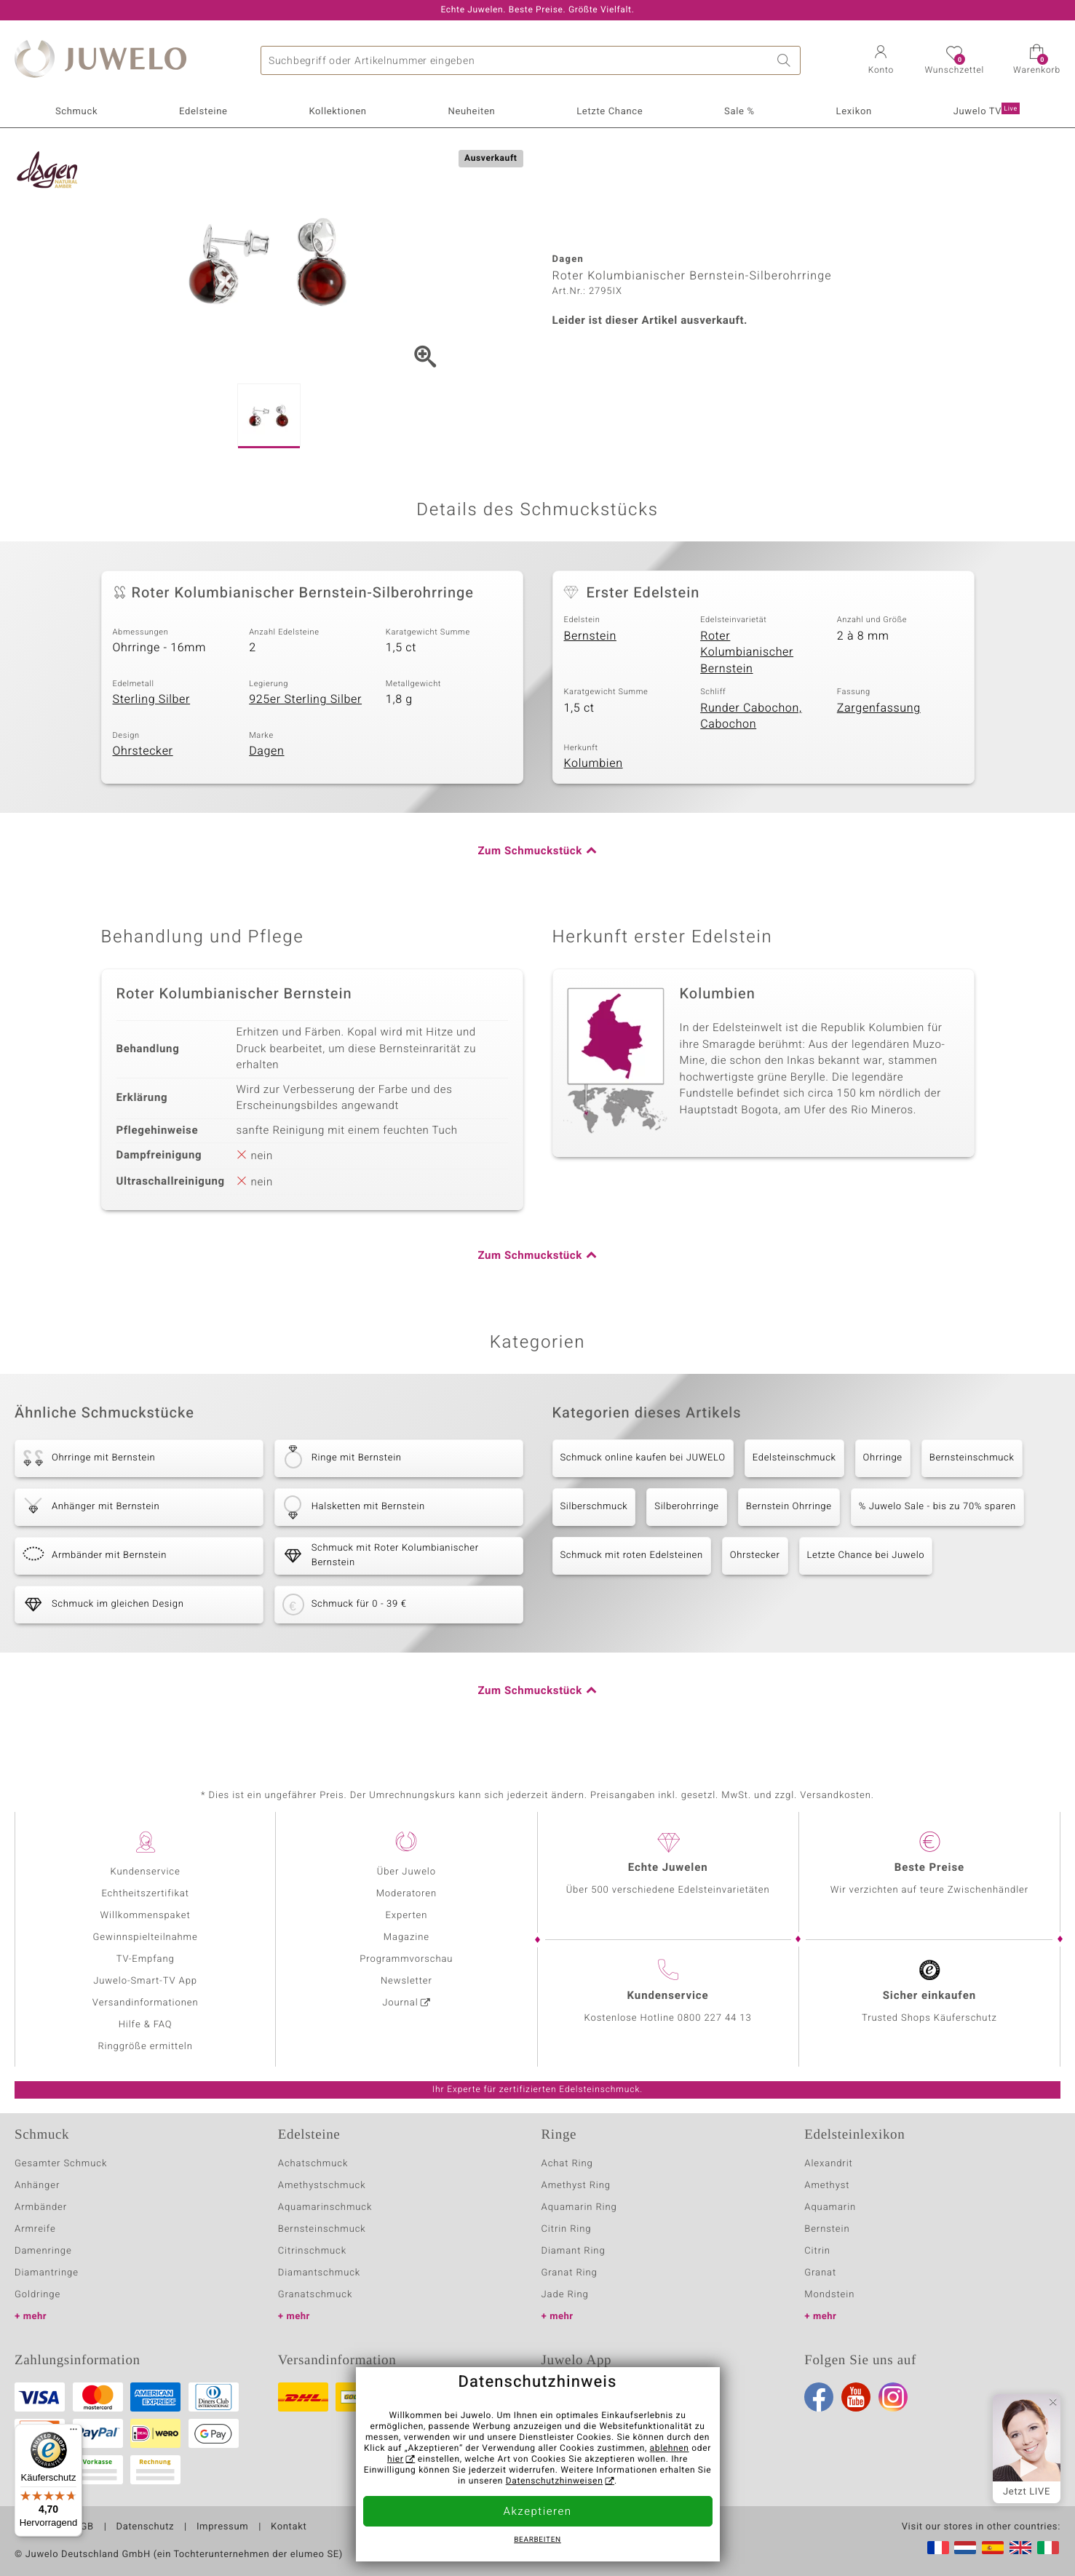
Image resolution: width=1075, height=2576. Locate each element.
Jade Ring (565, 2295)
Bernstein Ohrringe (789, 1507)
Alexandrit (828, 2164)
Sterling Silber (152, 699)
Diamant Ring (574, 2251)
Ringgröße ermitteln (145, 2047)
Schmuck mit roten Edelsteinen (631, 1555)
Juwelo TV (986, 111)
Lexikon (854, 112)
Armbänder (41, 2207)
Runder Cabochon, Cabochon (751, 716)
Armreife (35, 2229)
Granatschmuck (315, 2295)
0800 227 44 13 (715, 2018)
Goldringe (37, 2295)
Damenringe (43, 2251)
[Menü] (73, 2432)
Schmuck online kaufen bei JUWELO (643, 1458)
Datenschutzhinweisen (554, 2481)
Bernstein (590, 636)
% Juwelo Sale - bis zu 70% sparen (937, 1507)
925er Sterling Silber (305, 699)
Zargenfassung (879, 708)
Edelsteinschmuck (794, 1458)
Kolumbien (593, 763)
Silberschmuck (594, 1507)
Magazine (406, 1937)
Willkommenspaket (145, 1916)
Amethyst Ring (576, 2186)
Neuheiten (471, 112)
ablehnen (669, 2448)
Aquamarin (830, 2207)
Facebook (818, 2397)
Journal (400, 2003)
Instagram (893, 2397)
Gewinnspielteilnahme (145, 1937)
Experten (406, 1916)
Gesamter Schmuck (61, 2164)
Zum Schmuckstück (529, 851)
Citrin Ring (567, 2229)
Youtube (855, 2397)
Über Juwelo (406, 1872)
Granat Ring (570, 2273)
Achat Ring (567, 2164)
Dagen (266, 751)
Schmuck (76, 112)
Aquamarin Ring (579, 2207)
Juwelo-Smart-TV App (145, 1981)
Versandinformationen (145, 2003)
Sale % (739, 112)
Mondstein (829, 2295)
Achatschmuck (313, 2164)
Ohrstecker (143, 751)
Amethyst (826, 2186)
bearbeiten (537, 2540)
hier (395, 2459)
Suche (786, 60)
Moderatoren (406, 1894)
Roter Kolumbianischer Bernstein (746, 652)
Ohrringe (883, 1458)
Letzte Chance (609, 112)
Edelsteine (203, 112)
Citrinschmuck (312, 2251)
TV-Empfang (145, 1959)
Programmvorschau (406, 1959)
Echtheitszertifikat (145, 1894)
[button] (881, 61)
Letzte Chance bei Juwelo (866, 1555)
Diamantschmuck (319, 2273)
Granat (820, 2273)
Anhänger (37, 2186)
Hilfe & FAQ (145, 2025)
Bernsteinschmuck (972, 1458)
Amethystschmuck (322, 2186)
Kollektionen (337, 112)
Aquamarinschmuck (325, 2207)
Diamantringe (47, 2273)
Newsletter (406, 1981)
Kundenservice (146, 1872)
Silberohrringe (686, 1507)
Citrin (817, 2251)
